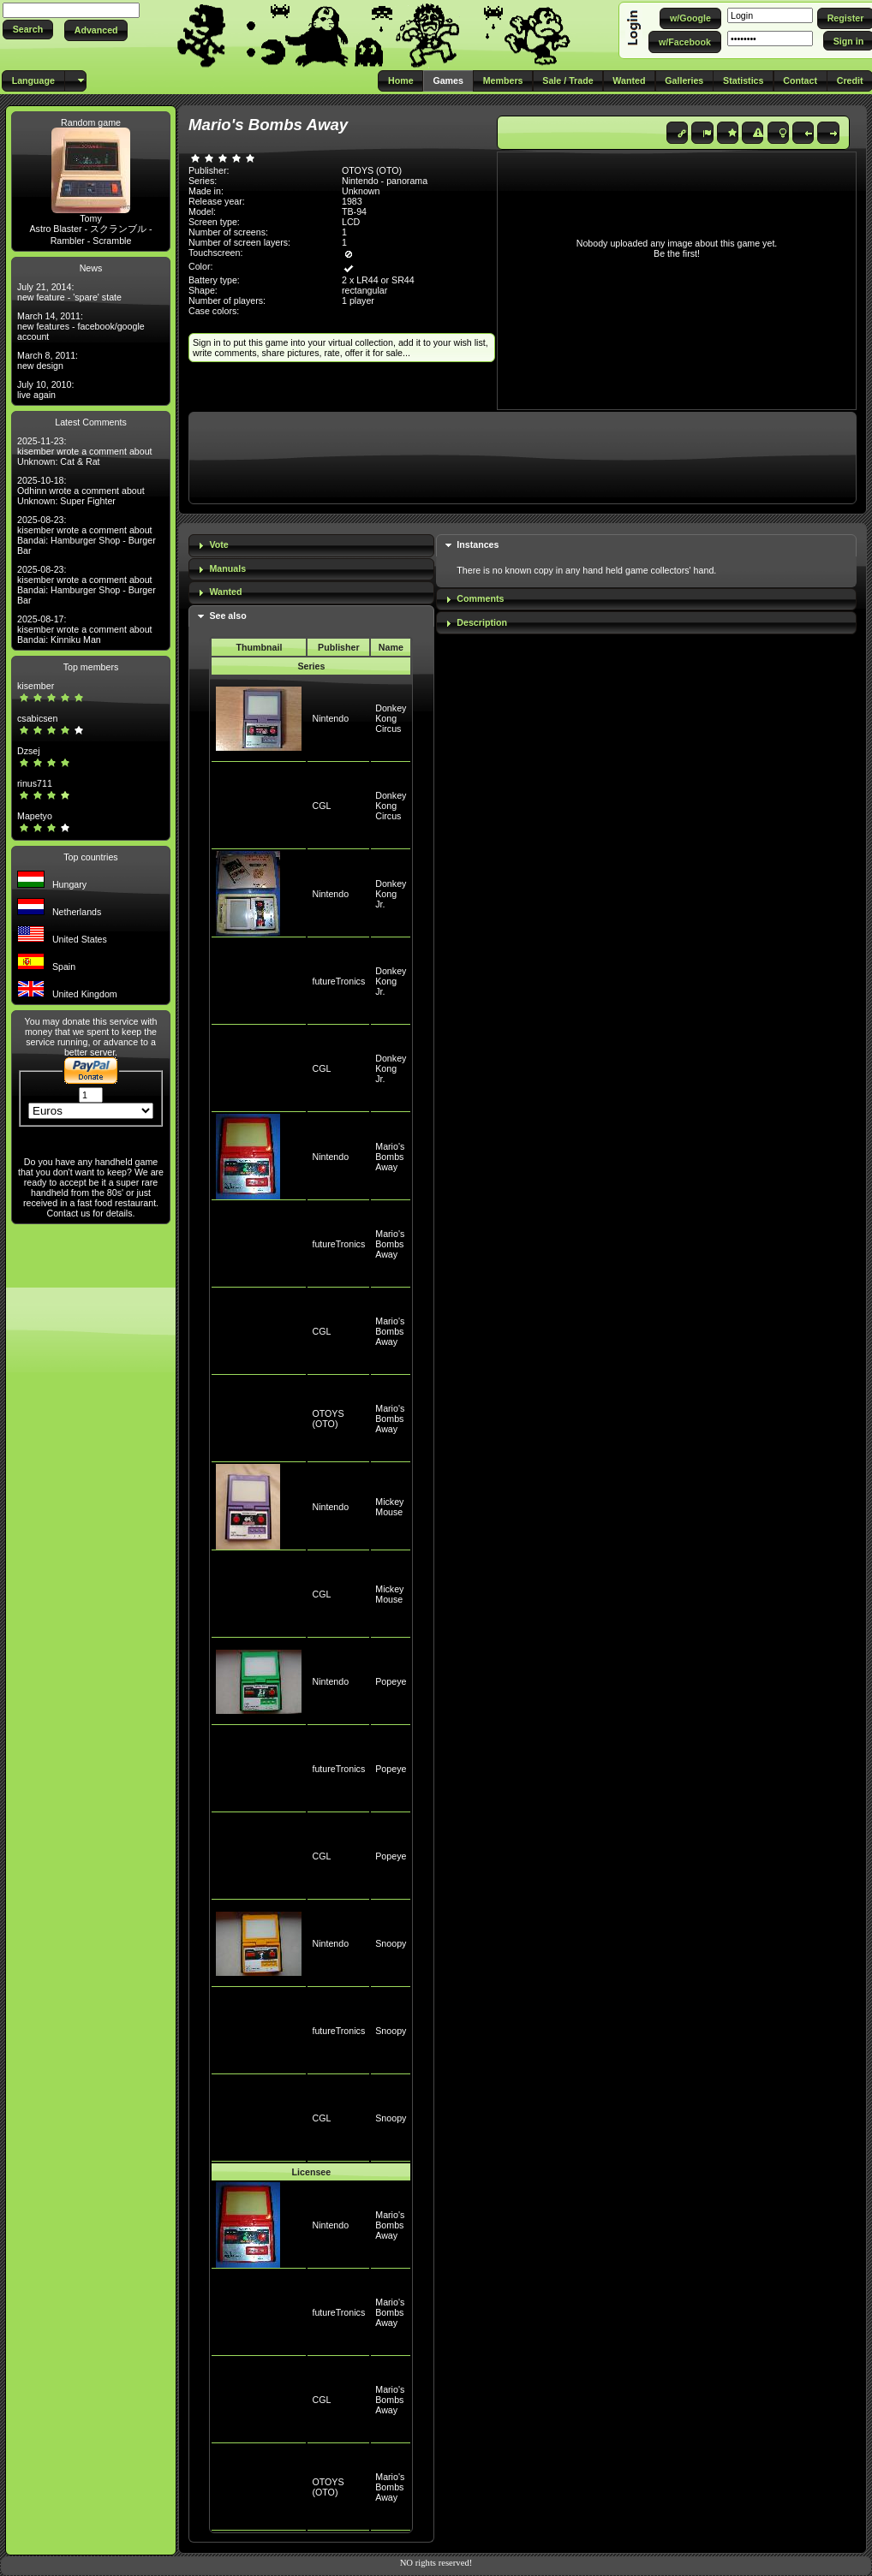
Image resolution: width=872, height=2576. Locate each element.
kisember (35, 686)
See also (227, 615)
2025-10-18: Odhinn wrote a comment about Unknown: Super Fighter (81, 490)
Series (311, 666)
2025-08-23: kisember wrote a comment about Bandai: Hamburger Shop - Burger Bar (86, 535)
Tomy (90, 218)
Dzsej (28, 751)
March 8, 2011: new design (47, 360)
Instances (478, 544)
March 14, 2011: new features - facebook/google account (81, 326)
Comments (480, 598)
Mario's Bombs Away (389, 1156)
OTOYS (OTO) (327, 1418)
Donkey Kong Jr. (390, 893)
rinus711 (34, 783)
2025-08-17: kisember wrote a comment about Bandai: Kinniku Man (84, 629)
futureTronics (338, 981)
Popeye (390, 1681)
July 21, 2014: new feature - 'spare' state (69, 292)
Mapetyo (34, 816)
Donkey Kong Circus (390, 718)
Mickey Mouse (389, 1506)
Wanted (225, 591)
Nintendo (330, 718)
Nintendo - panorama (384, 181)
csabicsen (37, 718)
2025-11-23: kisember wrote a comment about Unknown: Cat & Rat (84, 451)
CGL (321, 805)
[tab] (311, 545)
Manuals (227, 568)
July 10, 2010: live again (45, 389)
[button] (28, 29)
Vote (218, 544)
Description (482, 622)
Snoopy (390, 1943)
